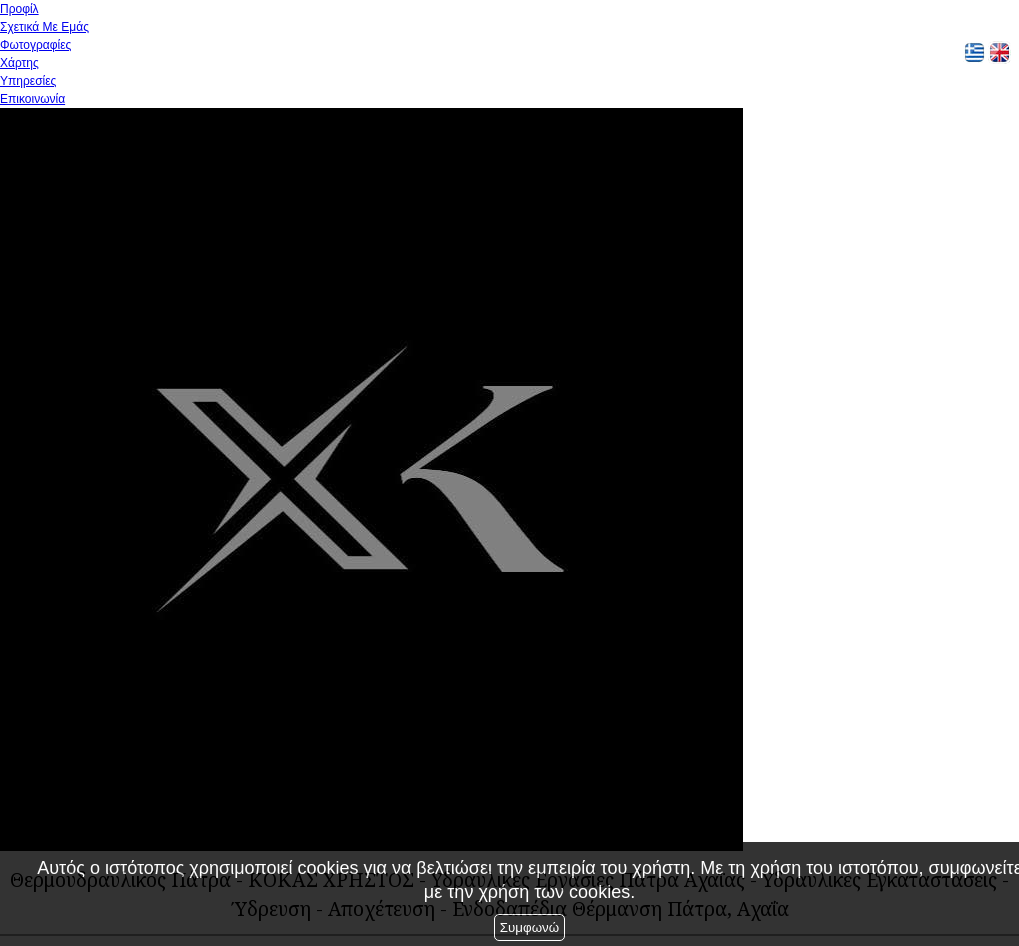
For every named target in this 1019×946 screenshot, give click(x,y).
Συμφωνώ (529, 927)
